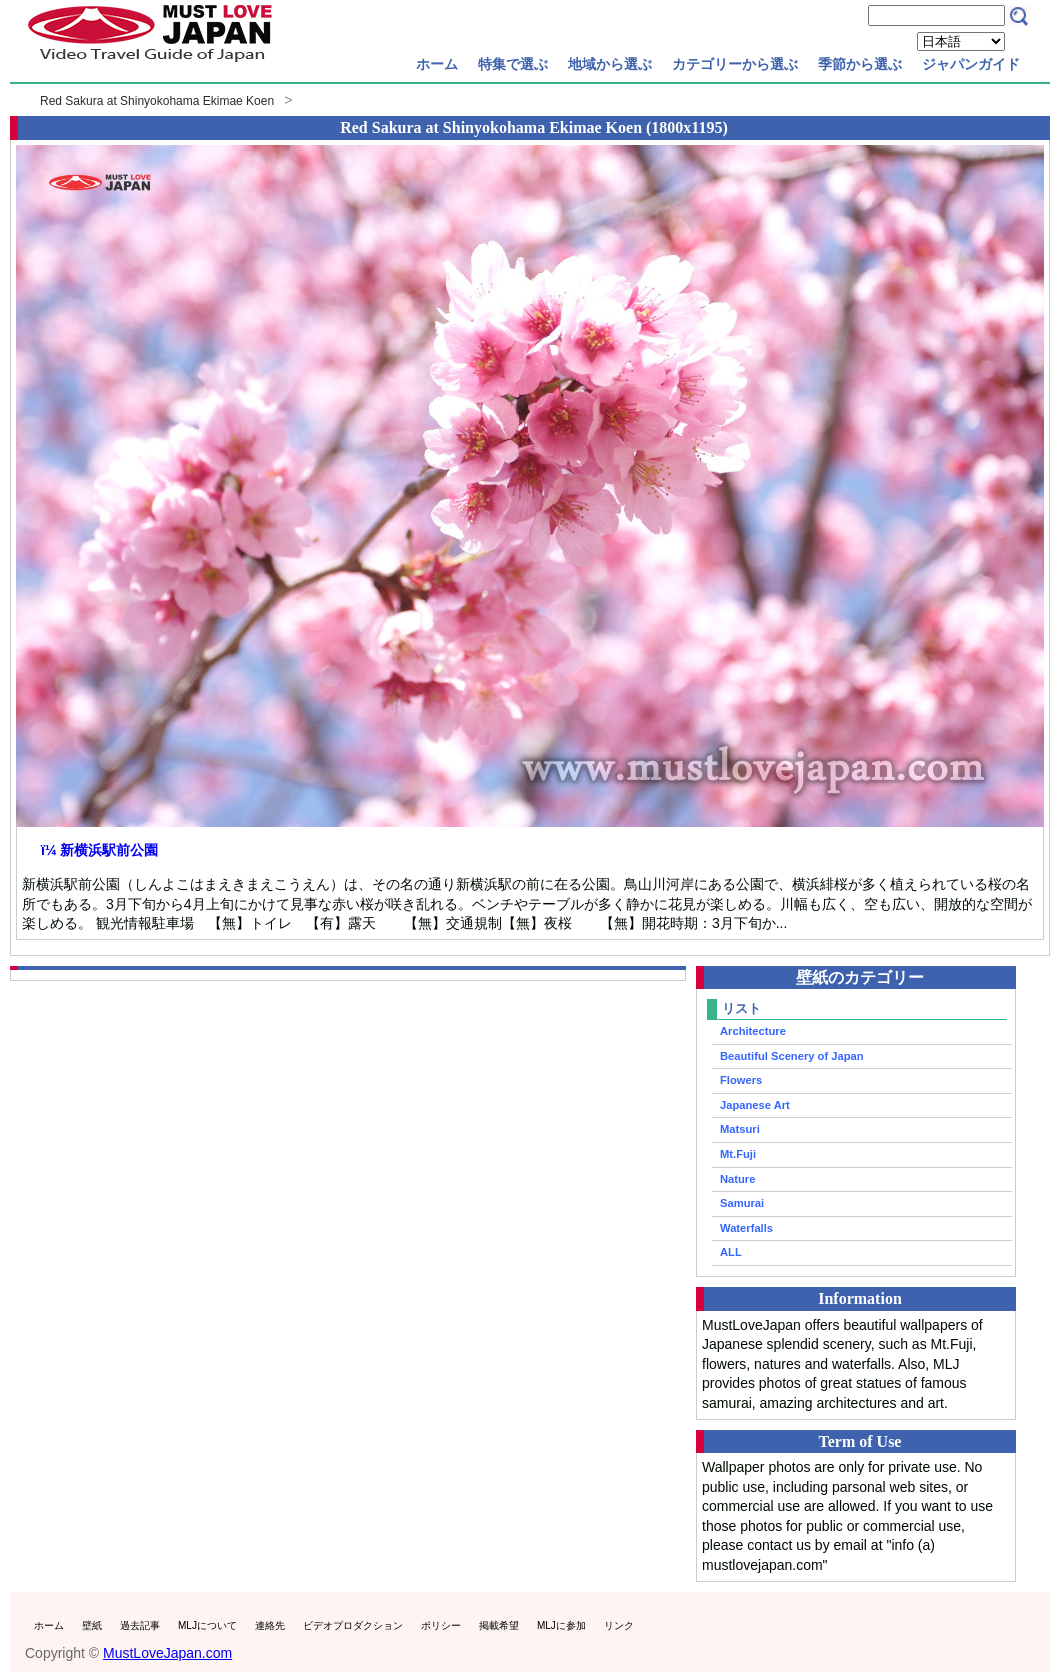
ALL (731, 1252)
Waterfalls (746, 1228)
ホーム (437, 64)
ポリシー (441, 1625)
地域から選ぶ (610, 64)
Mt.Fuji (738, 1154)
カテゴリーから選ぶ (735, 64)
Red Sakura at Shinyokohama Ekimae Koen (157, 101)
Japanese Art (755, 1105)
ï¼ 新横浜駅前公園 (99, 850)
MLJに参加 (561, 1625)
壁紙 (92, 1625)
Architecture (753, 1031)
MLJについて (207, 1625)
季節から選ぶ (860, 64)
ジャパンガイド (971, 64)
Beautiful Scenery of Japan (792, 1056)
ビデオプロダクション (353, 1625)
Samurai (742, 1203)
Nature (737, 1179)
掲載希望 (499, 1625)
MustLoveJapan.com (167, 1653)
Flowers (741, 1080)
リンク (619, 1625)
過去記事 (140, 1625)
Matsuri (740, 1129)
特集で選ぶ (513, 64)
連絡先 (270, 1625)
